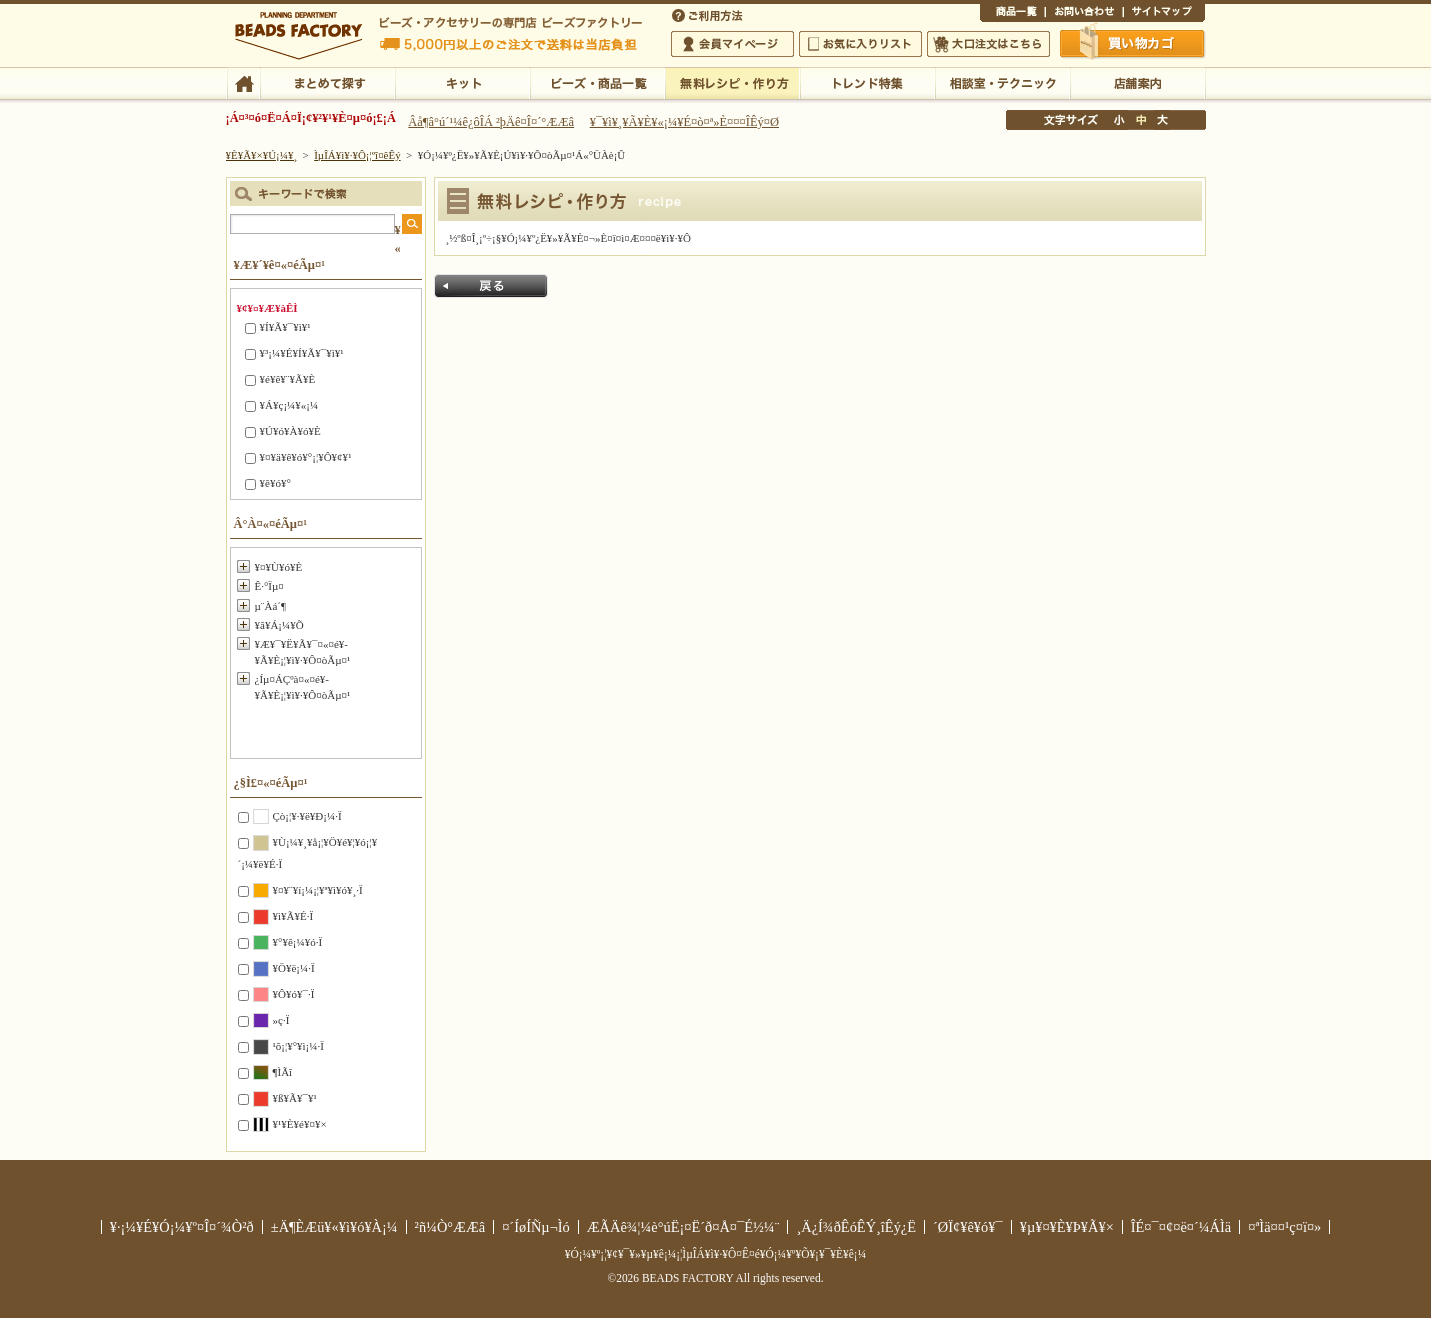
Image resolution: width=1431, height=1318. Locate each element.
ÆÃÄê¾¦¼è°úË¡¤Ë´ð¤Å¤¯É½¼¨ (683, 1227)
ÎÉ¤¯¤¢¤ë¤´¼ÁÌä (1181, 1227)
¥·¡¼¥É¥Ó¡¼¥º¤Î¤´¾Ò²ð (182, 1227)
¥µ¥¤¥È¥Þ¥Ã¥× (1164, 14)
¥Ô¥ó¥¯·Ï (294, 994)
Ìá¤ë (491, 286)
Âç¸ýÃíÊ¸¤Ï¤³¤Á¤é (988, 44)
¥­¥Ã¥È (462, 82)
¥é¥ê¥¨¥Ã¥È (288, 379)
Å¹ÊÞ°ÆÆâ (1137, 82)
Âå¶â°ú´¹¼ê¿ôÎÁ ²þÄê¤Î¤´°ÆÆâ (491, 122)
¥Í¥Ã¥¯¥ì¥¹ (285, 327)
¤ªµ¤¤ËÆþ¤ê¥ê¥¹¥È (860, 44)
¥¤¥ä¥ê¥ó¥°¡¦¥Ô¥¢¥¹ (306, 457)
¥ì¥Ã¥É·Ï (293, 916)
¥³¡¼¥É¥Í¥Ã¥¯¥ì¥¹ (302, 353)
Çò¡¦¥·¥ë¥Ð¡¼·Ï (307, 816)
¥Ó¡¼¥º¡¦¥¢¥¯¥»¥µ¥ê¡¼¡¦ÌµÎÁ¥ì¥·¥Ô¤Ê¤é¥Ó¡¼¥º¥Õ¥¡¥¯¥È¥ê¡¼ (716, 1254)
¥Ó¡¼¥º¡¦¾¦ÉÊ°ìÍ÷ (597, 82)
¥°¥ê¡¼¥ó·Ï (298, 942)
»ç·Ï (281, 1020)
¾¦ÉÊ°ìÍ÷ (1012, 14)
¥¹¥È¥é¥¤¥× (300, 1124)
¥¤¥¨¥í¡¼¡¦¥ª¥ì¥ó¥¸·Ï (318, 890)
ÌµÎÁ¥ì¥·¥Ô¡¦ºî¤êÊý (732, 82)
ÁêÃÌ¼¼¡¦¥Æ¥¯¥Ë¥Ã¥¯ (1002, 82)
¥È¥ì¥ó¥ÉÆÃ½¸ (867, 82)
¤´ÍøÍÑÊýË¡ (709, 14)
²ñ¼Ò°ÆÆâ (450, 1227)
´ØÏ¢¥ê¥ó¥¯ (968, 1227)
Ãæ (1141, 120)
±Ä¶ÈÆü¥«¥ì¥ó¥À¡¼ (334, 1227)
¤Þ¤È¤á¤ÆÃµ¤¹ (327, 82)
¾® (1120, 120)
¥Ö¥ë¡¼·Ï (294, 968)
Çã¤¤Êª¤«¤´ (1133, 43)
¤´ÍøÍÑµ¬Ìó (536, 1227)
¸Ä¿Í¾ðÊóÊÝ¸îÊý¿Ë (856, 1227)
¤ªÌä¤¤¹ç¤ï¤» (1084, 14)
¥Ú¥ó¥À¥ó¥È (290, 431)
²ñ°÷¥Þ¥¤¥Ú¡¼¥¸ (732, 44)
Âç (1162, 120)
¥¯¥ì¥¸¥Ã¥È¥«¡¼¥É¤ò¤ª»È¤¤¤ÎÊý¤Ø (684, 122)
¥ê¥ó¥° (275, 483)
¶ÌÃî (283, 1072)
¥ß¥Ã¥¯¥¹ (295, 1098)
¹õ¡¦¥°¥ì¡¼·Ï (298, 1046)
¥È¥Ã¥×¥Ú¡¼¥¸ (262, 155)
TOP (243, 82)
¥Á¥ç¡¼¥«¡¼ (289, 405)
